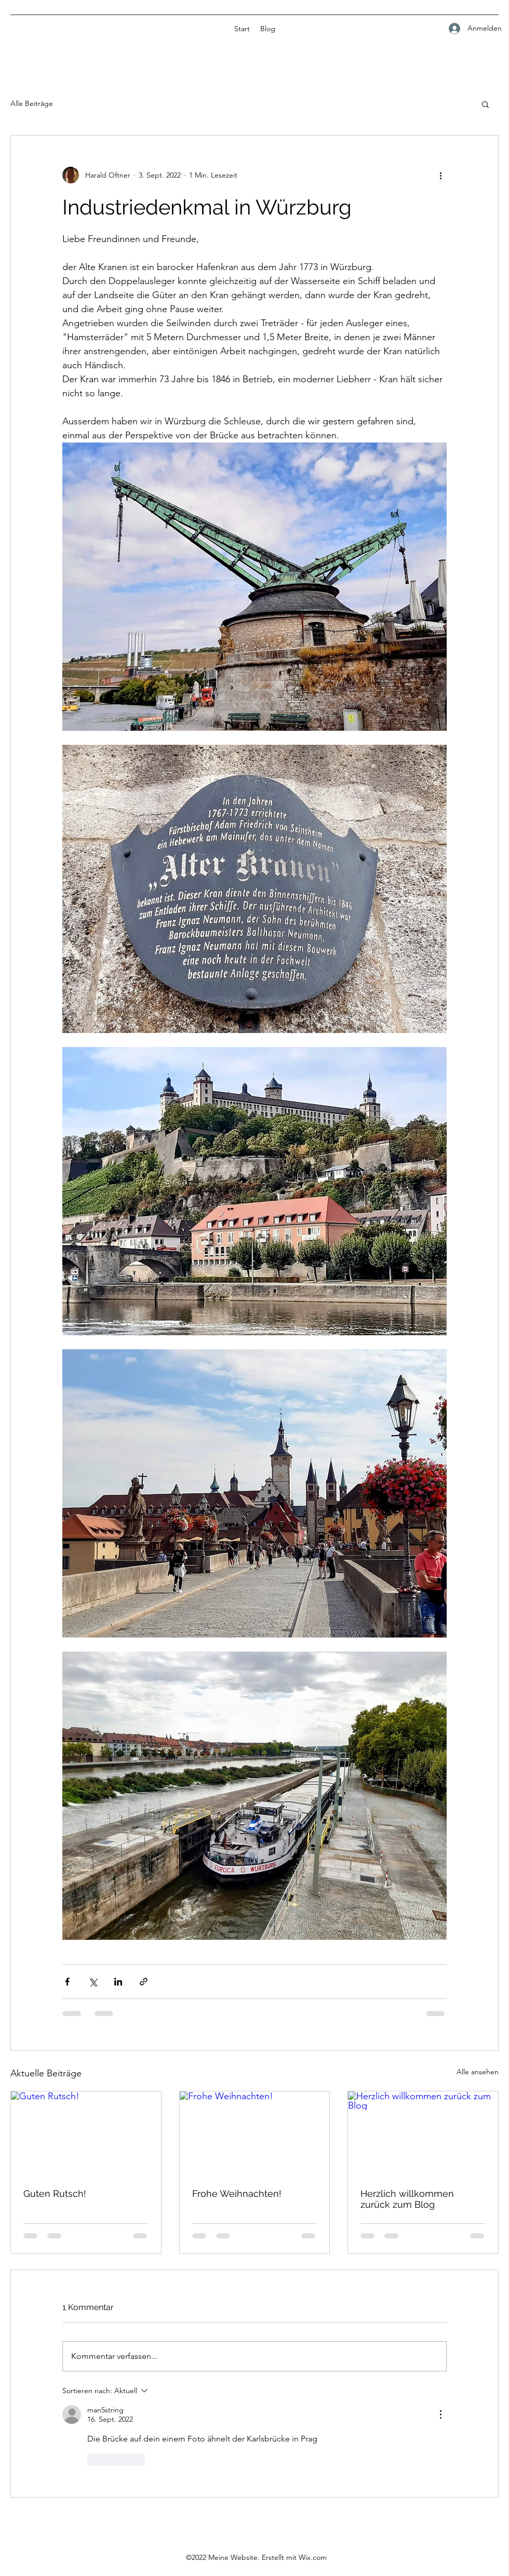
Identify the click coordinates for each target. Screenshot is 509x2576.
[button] (485, 104)
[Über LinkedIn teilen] (118, 1982)
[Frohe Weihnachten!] (255, 2133)
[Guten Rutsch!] (86, 2133)
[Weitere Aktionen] (440, 175)
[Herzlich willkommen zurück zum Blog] (423, 2133)
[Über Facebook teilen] (67, 1982)
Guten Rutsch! (54, 2193)
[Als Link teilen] (144, 1982)
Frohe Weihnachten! (237, 2193)
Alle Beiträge (31, 103)
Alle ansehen (478, 2071)
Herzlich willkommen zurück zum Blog (407, 2199)
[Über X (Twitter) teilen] (93, 1982)
